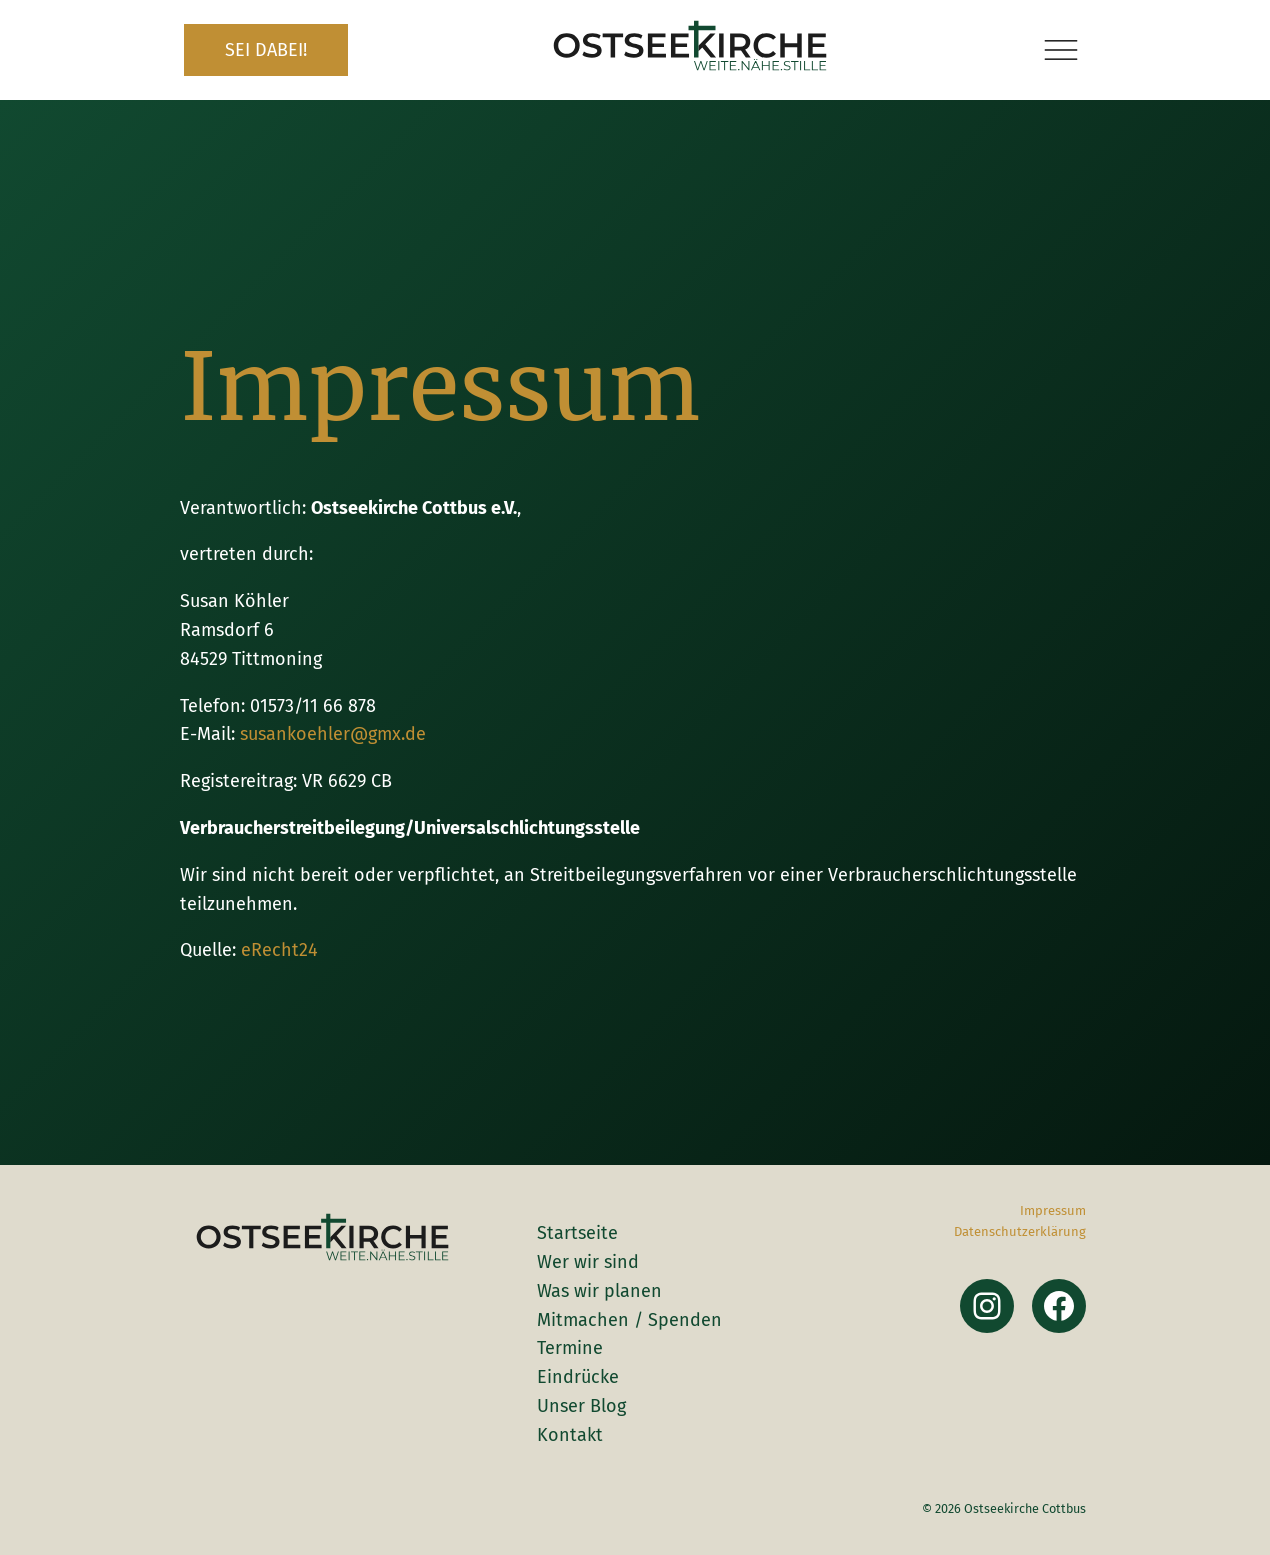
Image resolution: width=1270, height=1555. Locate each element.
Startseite (577, 1233)
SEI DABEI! (266, 50)
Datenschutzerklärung (1020, 1231)
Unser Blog (581, 1406)
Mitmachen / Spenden (629, 1320)
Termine (570, 1348)
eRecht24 (279, 950)
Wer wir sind (588, 1262)
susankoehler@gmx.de (333, 734)
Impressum (1053, 1210)
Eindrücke (578, 1377)
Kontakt (570, 1435)
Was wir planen (599, 1291)
